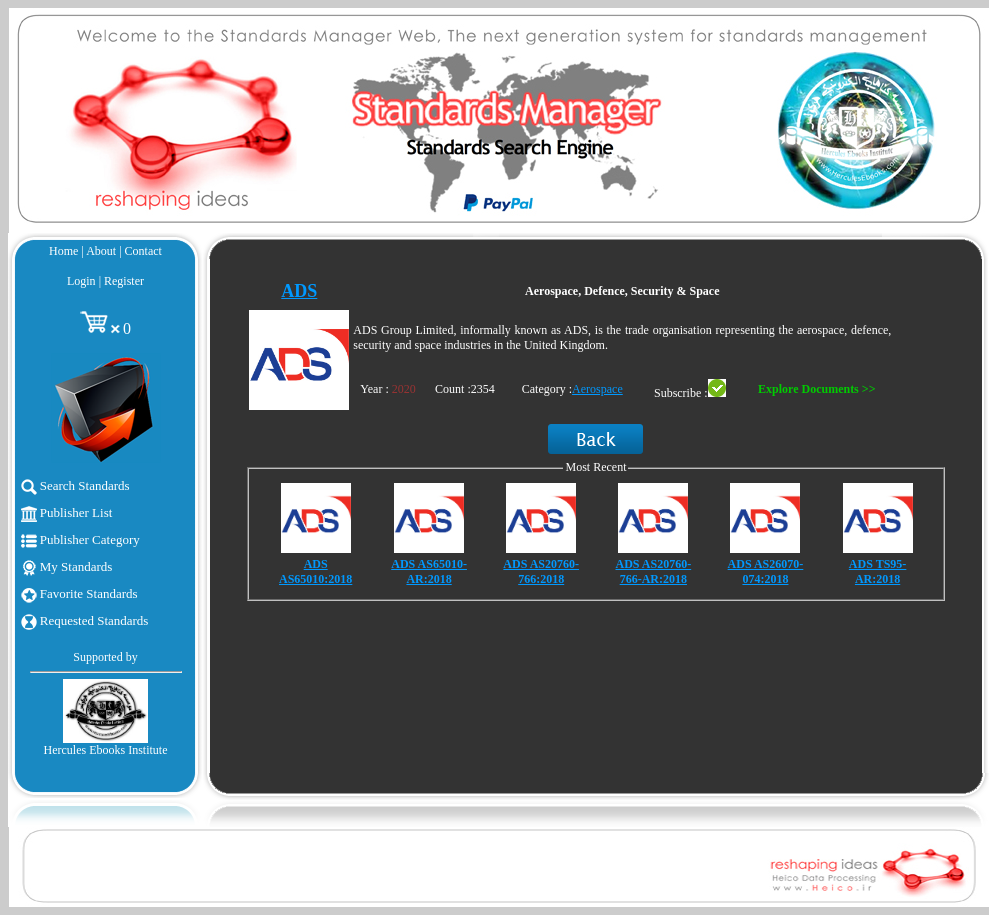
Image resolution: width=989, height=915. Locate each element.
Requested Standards (85, 620)
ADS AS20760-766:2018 (541, 571)
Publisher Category (80, 539)
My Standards (67, 566)
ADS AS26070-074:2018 (766, 571)
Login (81, 281)
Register (124, 281)
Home (63, 251)
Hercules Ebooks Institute (106, 750)
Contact (143, 251)
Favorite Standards (79, 593)
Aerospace (597, 389)
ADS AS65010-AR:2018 (429, 571)
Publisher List (67, 512)
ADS (299, 291)
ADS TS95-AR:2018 (877, 571)
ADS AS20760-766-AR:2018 (653, 571)
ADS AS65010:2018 (315, 571)
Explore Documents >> (816, 389)
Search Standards (75, 485)
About (101, 251)
